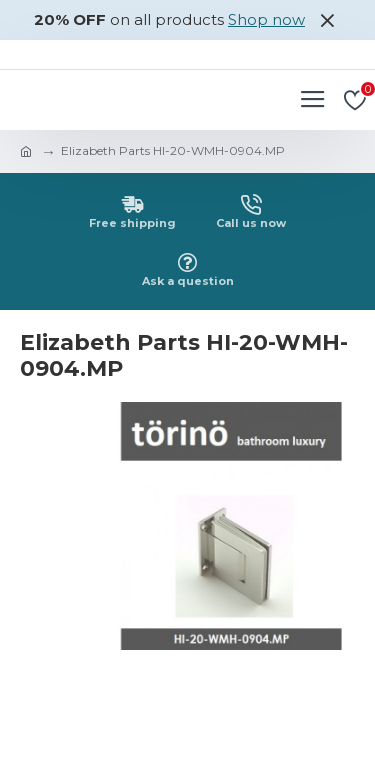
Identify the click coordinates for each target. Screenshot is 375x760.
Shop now (266, 19)
